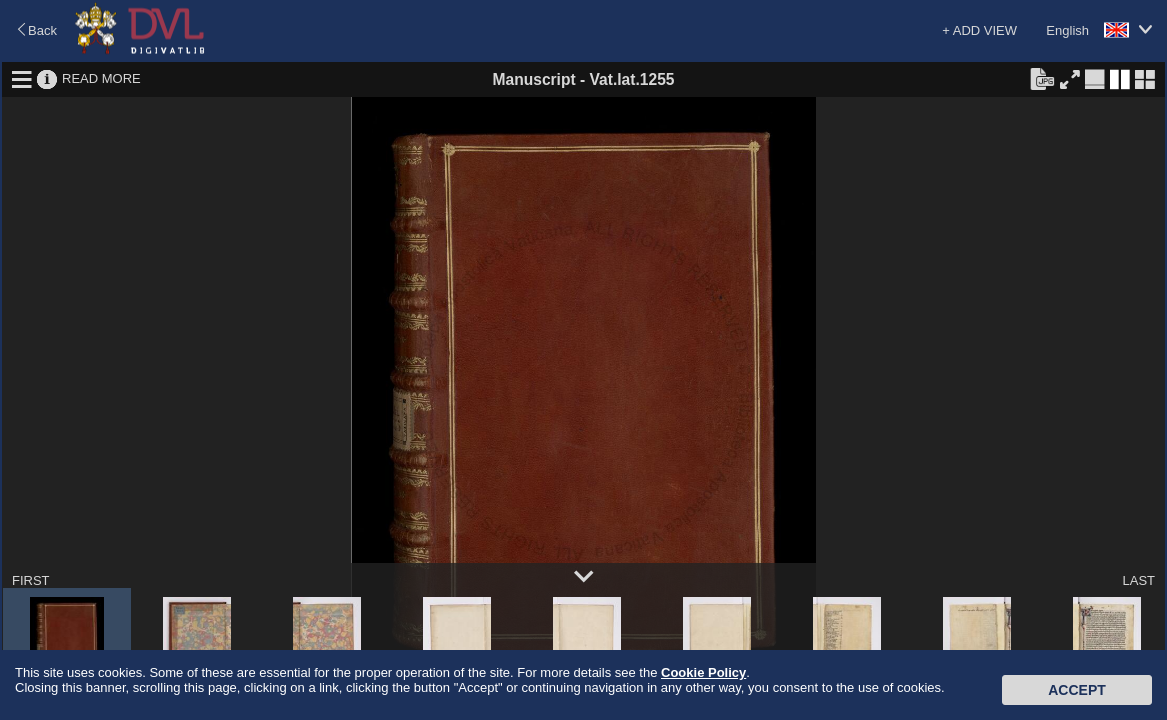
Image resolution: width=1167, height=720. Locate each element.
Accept (1077, 690)
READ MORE (101, 78)
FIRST (31, 580)
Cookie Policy (703, 672)
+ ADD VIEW (979, 30)
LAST (1138, 580)
